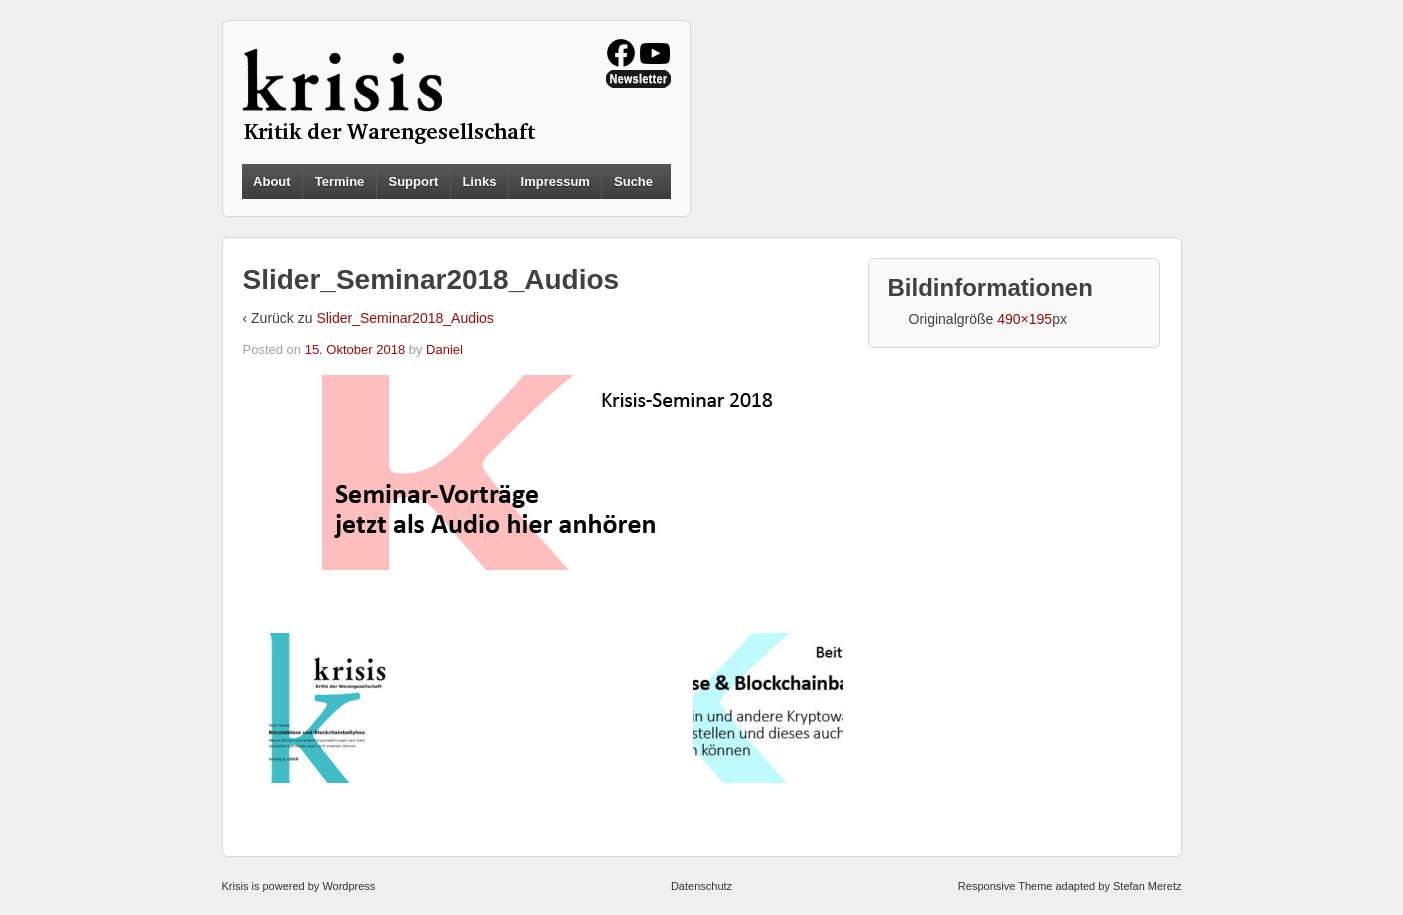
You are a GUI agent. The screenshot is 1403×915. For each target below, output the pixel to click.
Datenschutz (701, 886)
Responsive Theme (1005, 886)
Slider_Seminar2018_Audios (404, 318)
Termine (340, 181)
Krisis (235, 886)
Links (479, 181)
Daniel (444, 349)
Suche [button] (633, 182)
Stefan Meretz (1147, 886)
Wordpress (348, 886)
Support (413, 181)
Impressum (555, 181)
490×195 (1024, 319)
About (272, 181)
